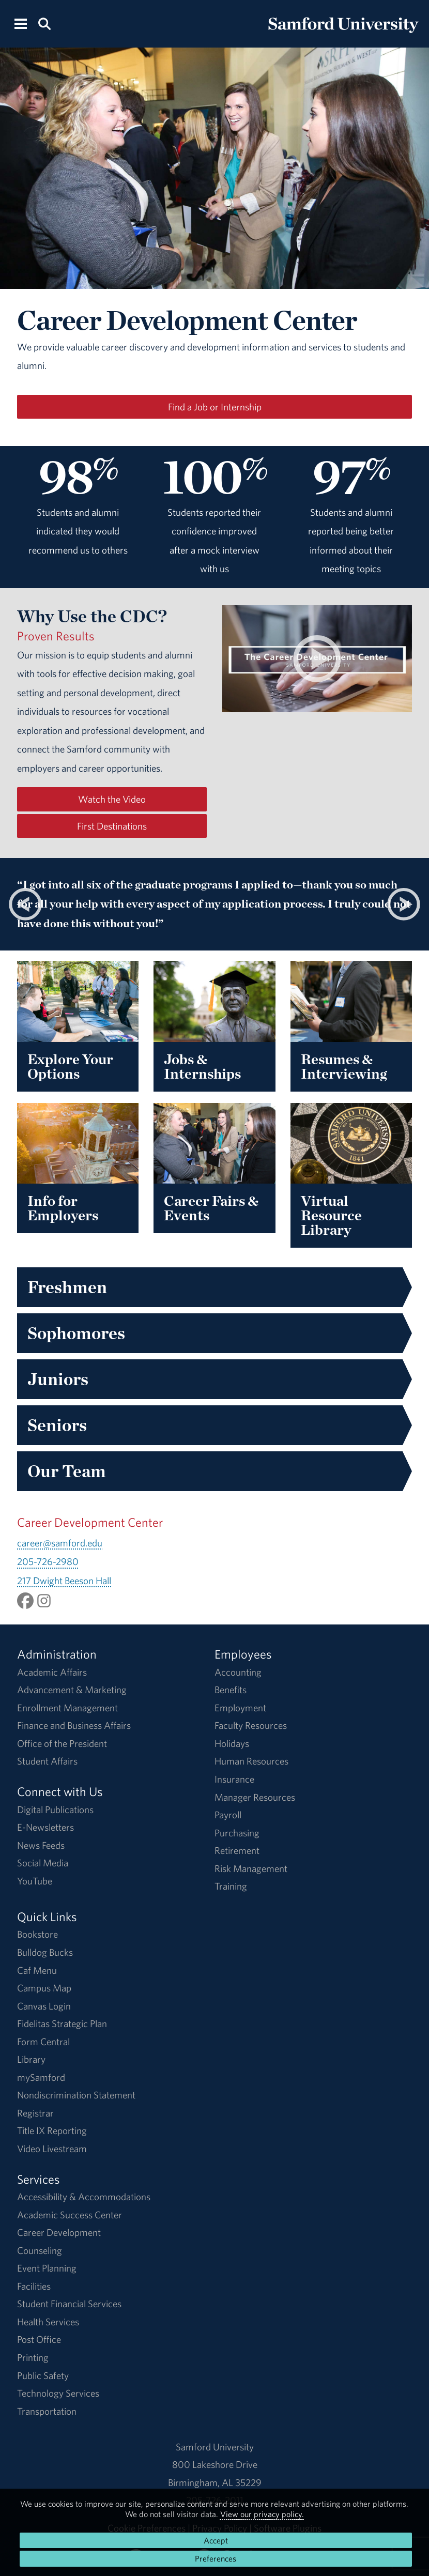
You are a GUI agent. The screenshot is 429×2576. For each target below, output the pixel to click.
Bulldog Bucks (45, 1952)
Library (31, 2059)
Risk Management (250, 1868)
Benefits (230, 1689)
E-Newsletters (45, 1827)
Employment (240, 1707)
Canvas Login (44, 2006)
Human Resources (251, 1761)
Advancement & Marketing (72, 1689)
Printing (33, 2357)
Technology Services (58, 2393)
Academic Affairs (52, 1672)
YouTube (34, 1881)
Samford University (215, 2447)
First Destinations (112, 826)
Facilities (34, 2286)
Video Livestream (52, 2148)
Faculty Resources (250, 1725)
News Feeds (41, 1845)
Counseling (39, 2250)
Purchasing (236, 1833)
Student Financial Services (69, 2303)
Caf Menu (37, 1970)
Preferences (215, 2558)
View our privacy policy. (262, 2514)
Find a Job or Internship (215, 407)
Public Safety (43, 2375)
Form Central (43, 2041)
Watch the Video (112, 799)
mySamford (41, 2077)
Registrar (35, 2113)
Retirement (236, 1850)
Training (230, 1886)
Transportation (46, 2411)
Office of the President (62, 1743)
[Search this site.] (44, 23)
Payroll (227, 1814)
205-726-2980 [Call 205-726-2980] (48, 1561)
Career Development (59, 2232)
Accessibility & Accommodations (83, 2196)
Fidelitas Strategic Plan (62, 2023)
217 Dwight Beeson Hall (64, 1580)
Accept (216, 2540)
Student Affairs (47, 1761)
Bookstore (37, 1934)
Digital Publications (55, 1809)
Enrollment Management (67, 1707)
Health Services (48, 2322)
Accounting (238, 1672)
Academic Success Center (69, 2215)
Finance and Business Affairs (74, 1725)
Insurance (234, 1779)
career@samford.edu (59, 1543)
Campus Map (44, 1988)
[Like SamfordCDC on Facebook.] (25, 1599)
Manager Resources (254, 1797)
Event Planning (46, 2268)
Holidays (231, 1743)
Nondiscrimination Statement (76, 2095)
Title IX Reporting (52, 2130)
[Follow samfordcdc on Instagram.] (44, 1599)
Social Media (42, 1863)
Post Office (39, 2339)
